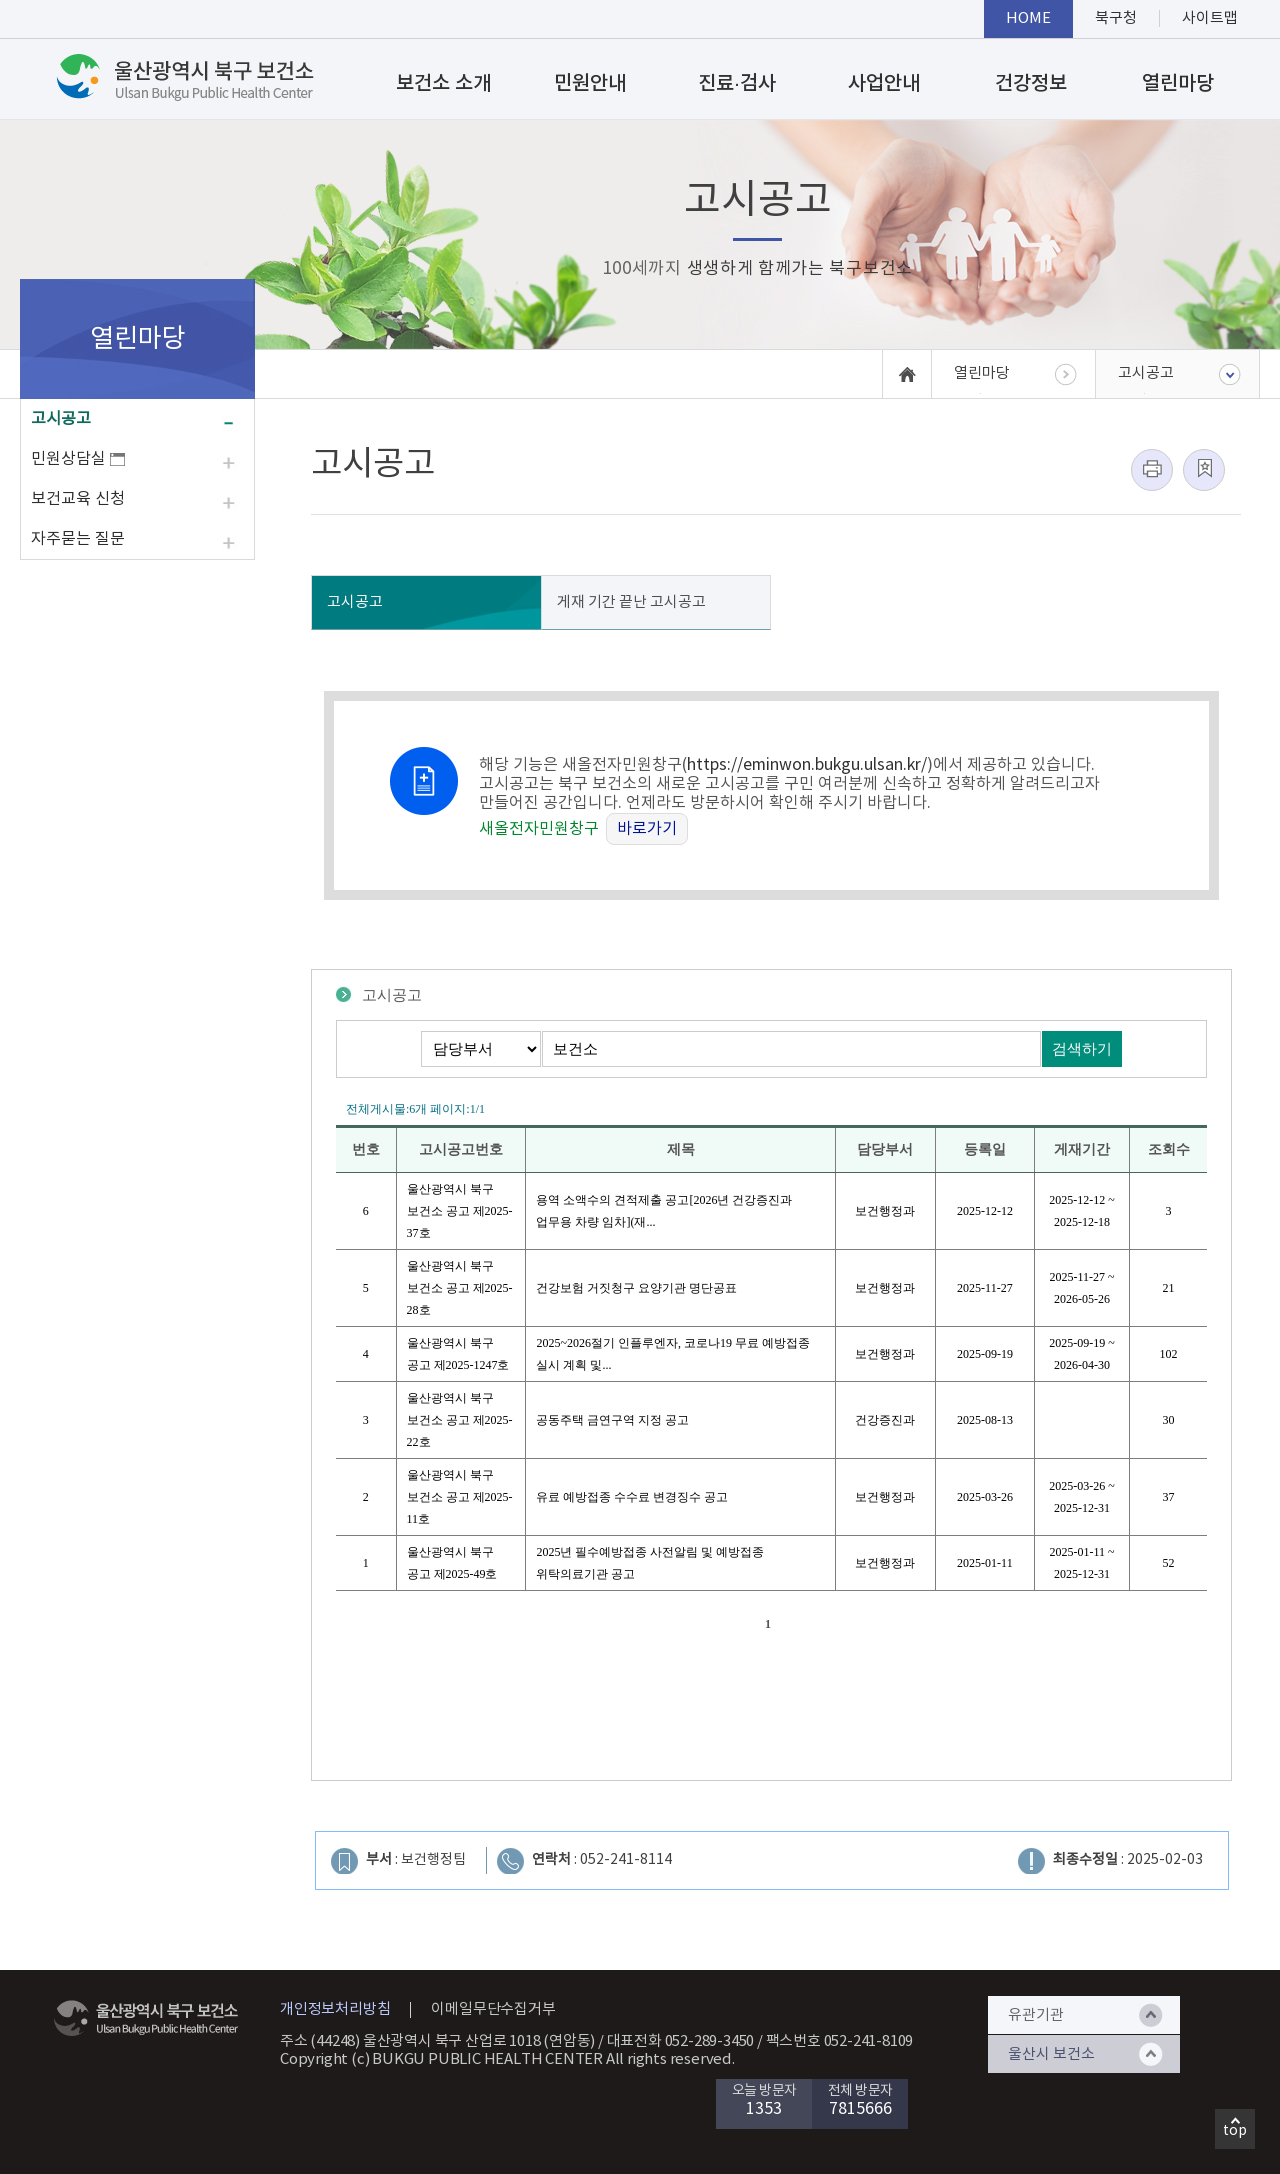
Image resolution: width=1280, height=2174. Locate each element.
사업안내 (884, 84)
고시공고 (61, 419)
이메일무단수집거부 (493, 2009)
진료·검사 (737, 84)
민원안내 (590, 84)
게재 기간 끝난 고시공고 (631, 602)
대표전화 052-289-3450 (681, 2041)
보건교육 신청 (78, 499)
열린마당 (1178, 84)
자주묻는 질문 (78, 539)
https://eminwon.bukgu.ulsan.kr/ (807, 765)
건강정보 (1031, 84)
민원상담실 (78, 459)
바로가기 (647, 829)
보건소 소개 (443, 84)
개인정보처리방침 (335, 2009)
